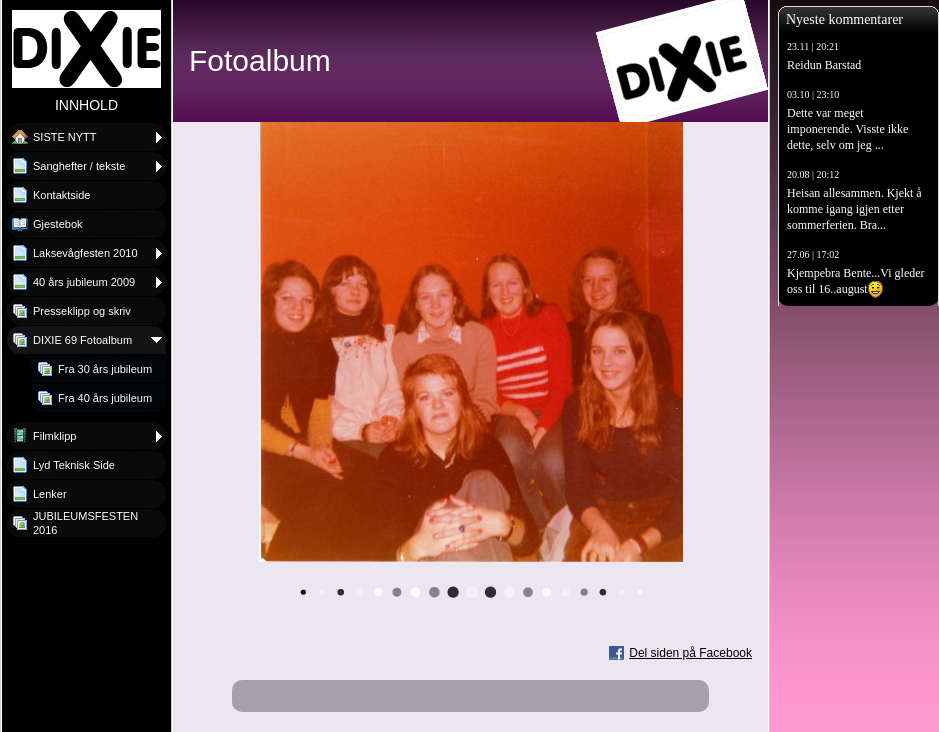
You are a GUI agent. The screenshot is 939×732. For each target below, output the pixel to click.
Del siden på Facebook (690, 653)
